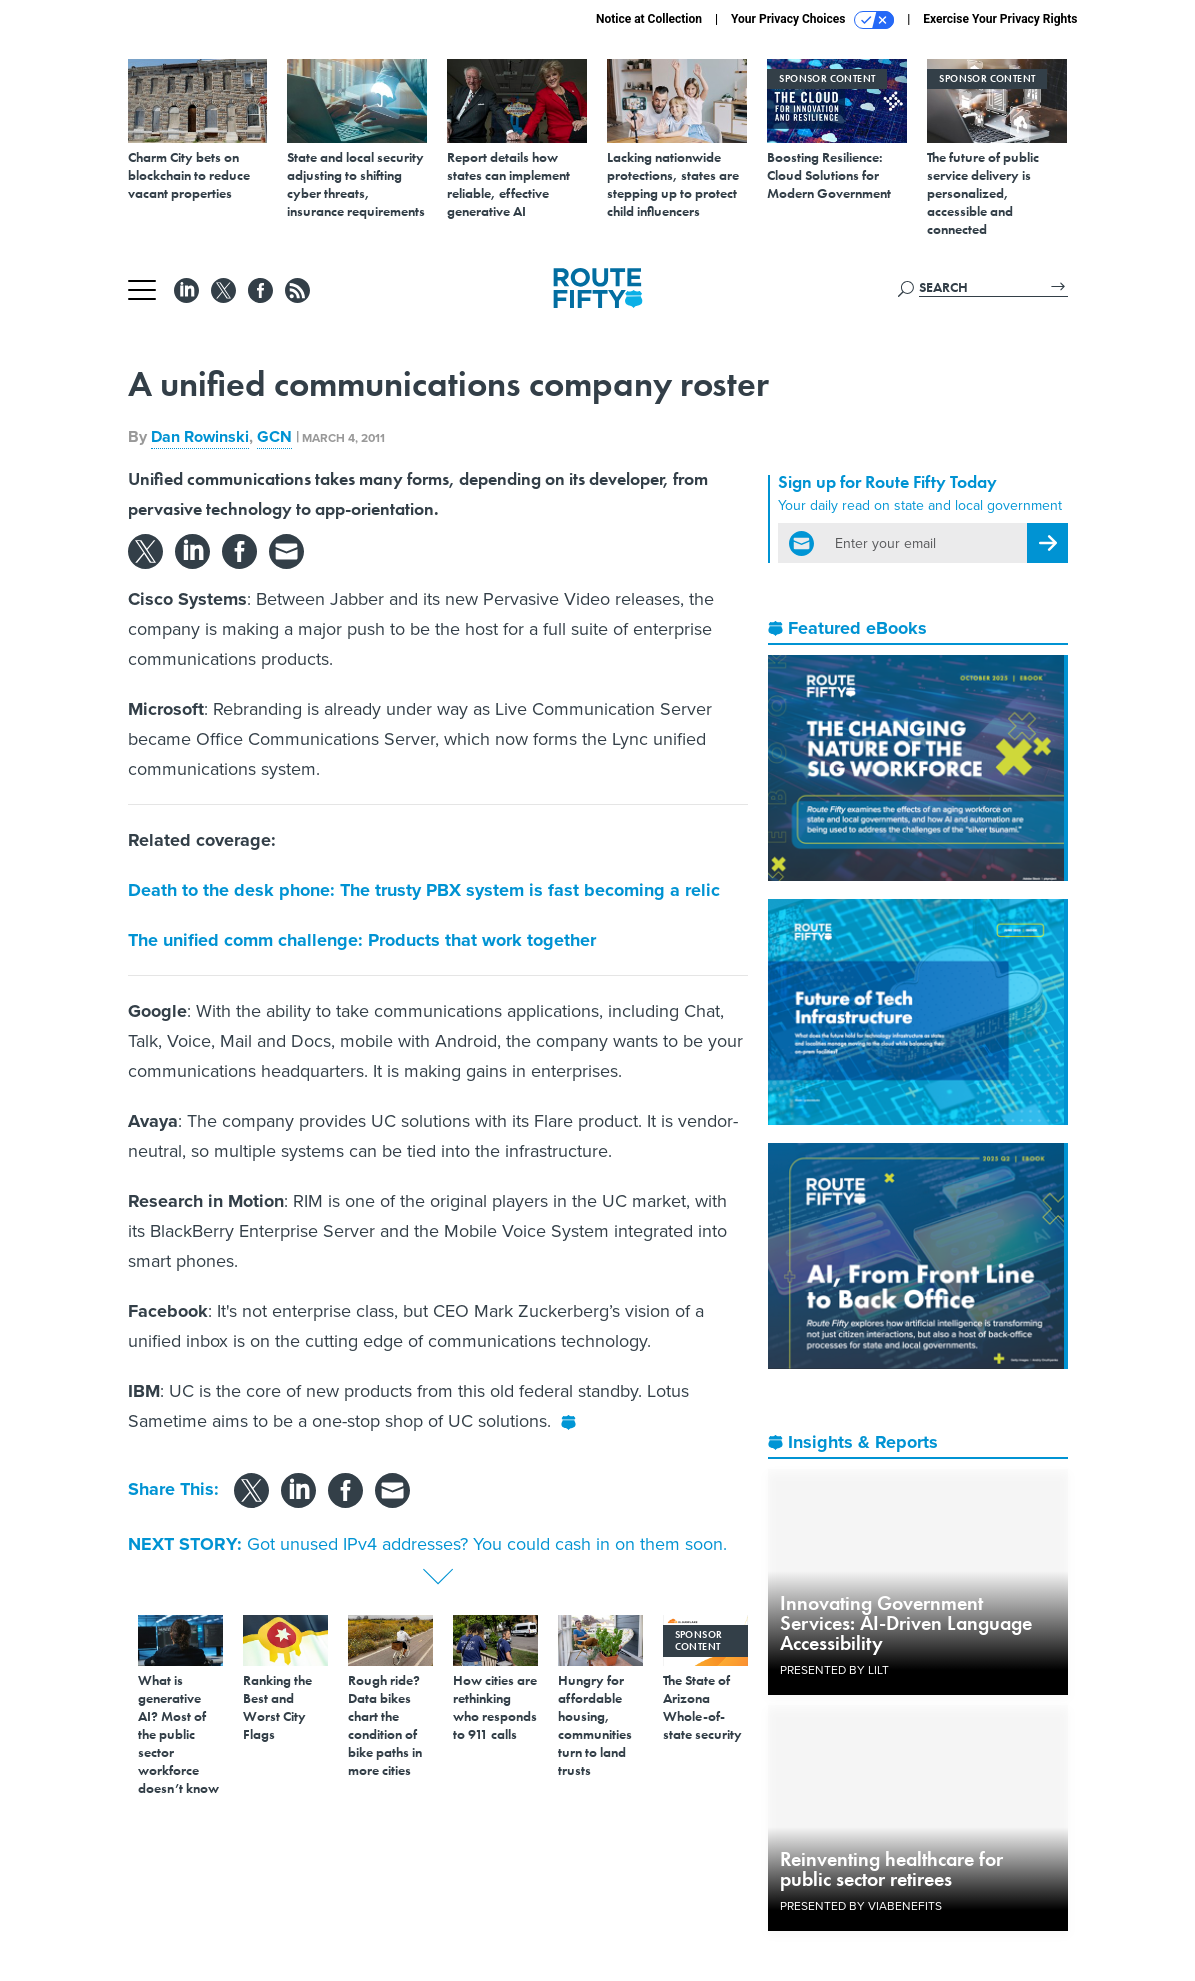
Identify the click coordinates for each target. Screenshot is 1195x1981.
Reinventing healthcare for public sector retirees (891, 1869)
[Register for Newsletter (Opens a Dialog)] (1047, 543)
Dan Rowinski (200, 436)
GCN (274, 436)
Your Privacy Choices (812, 20)
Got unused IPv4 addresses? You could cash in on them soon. (487, 1544)
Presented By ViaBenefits (861, 1906)
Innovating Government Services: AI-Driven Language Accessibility (906, 1623)
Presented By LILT (834, 1670)
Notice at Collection (649, 19)
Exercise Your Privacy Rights (1000, 19)
